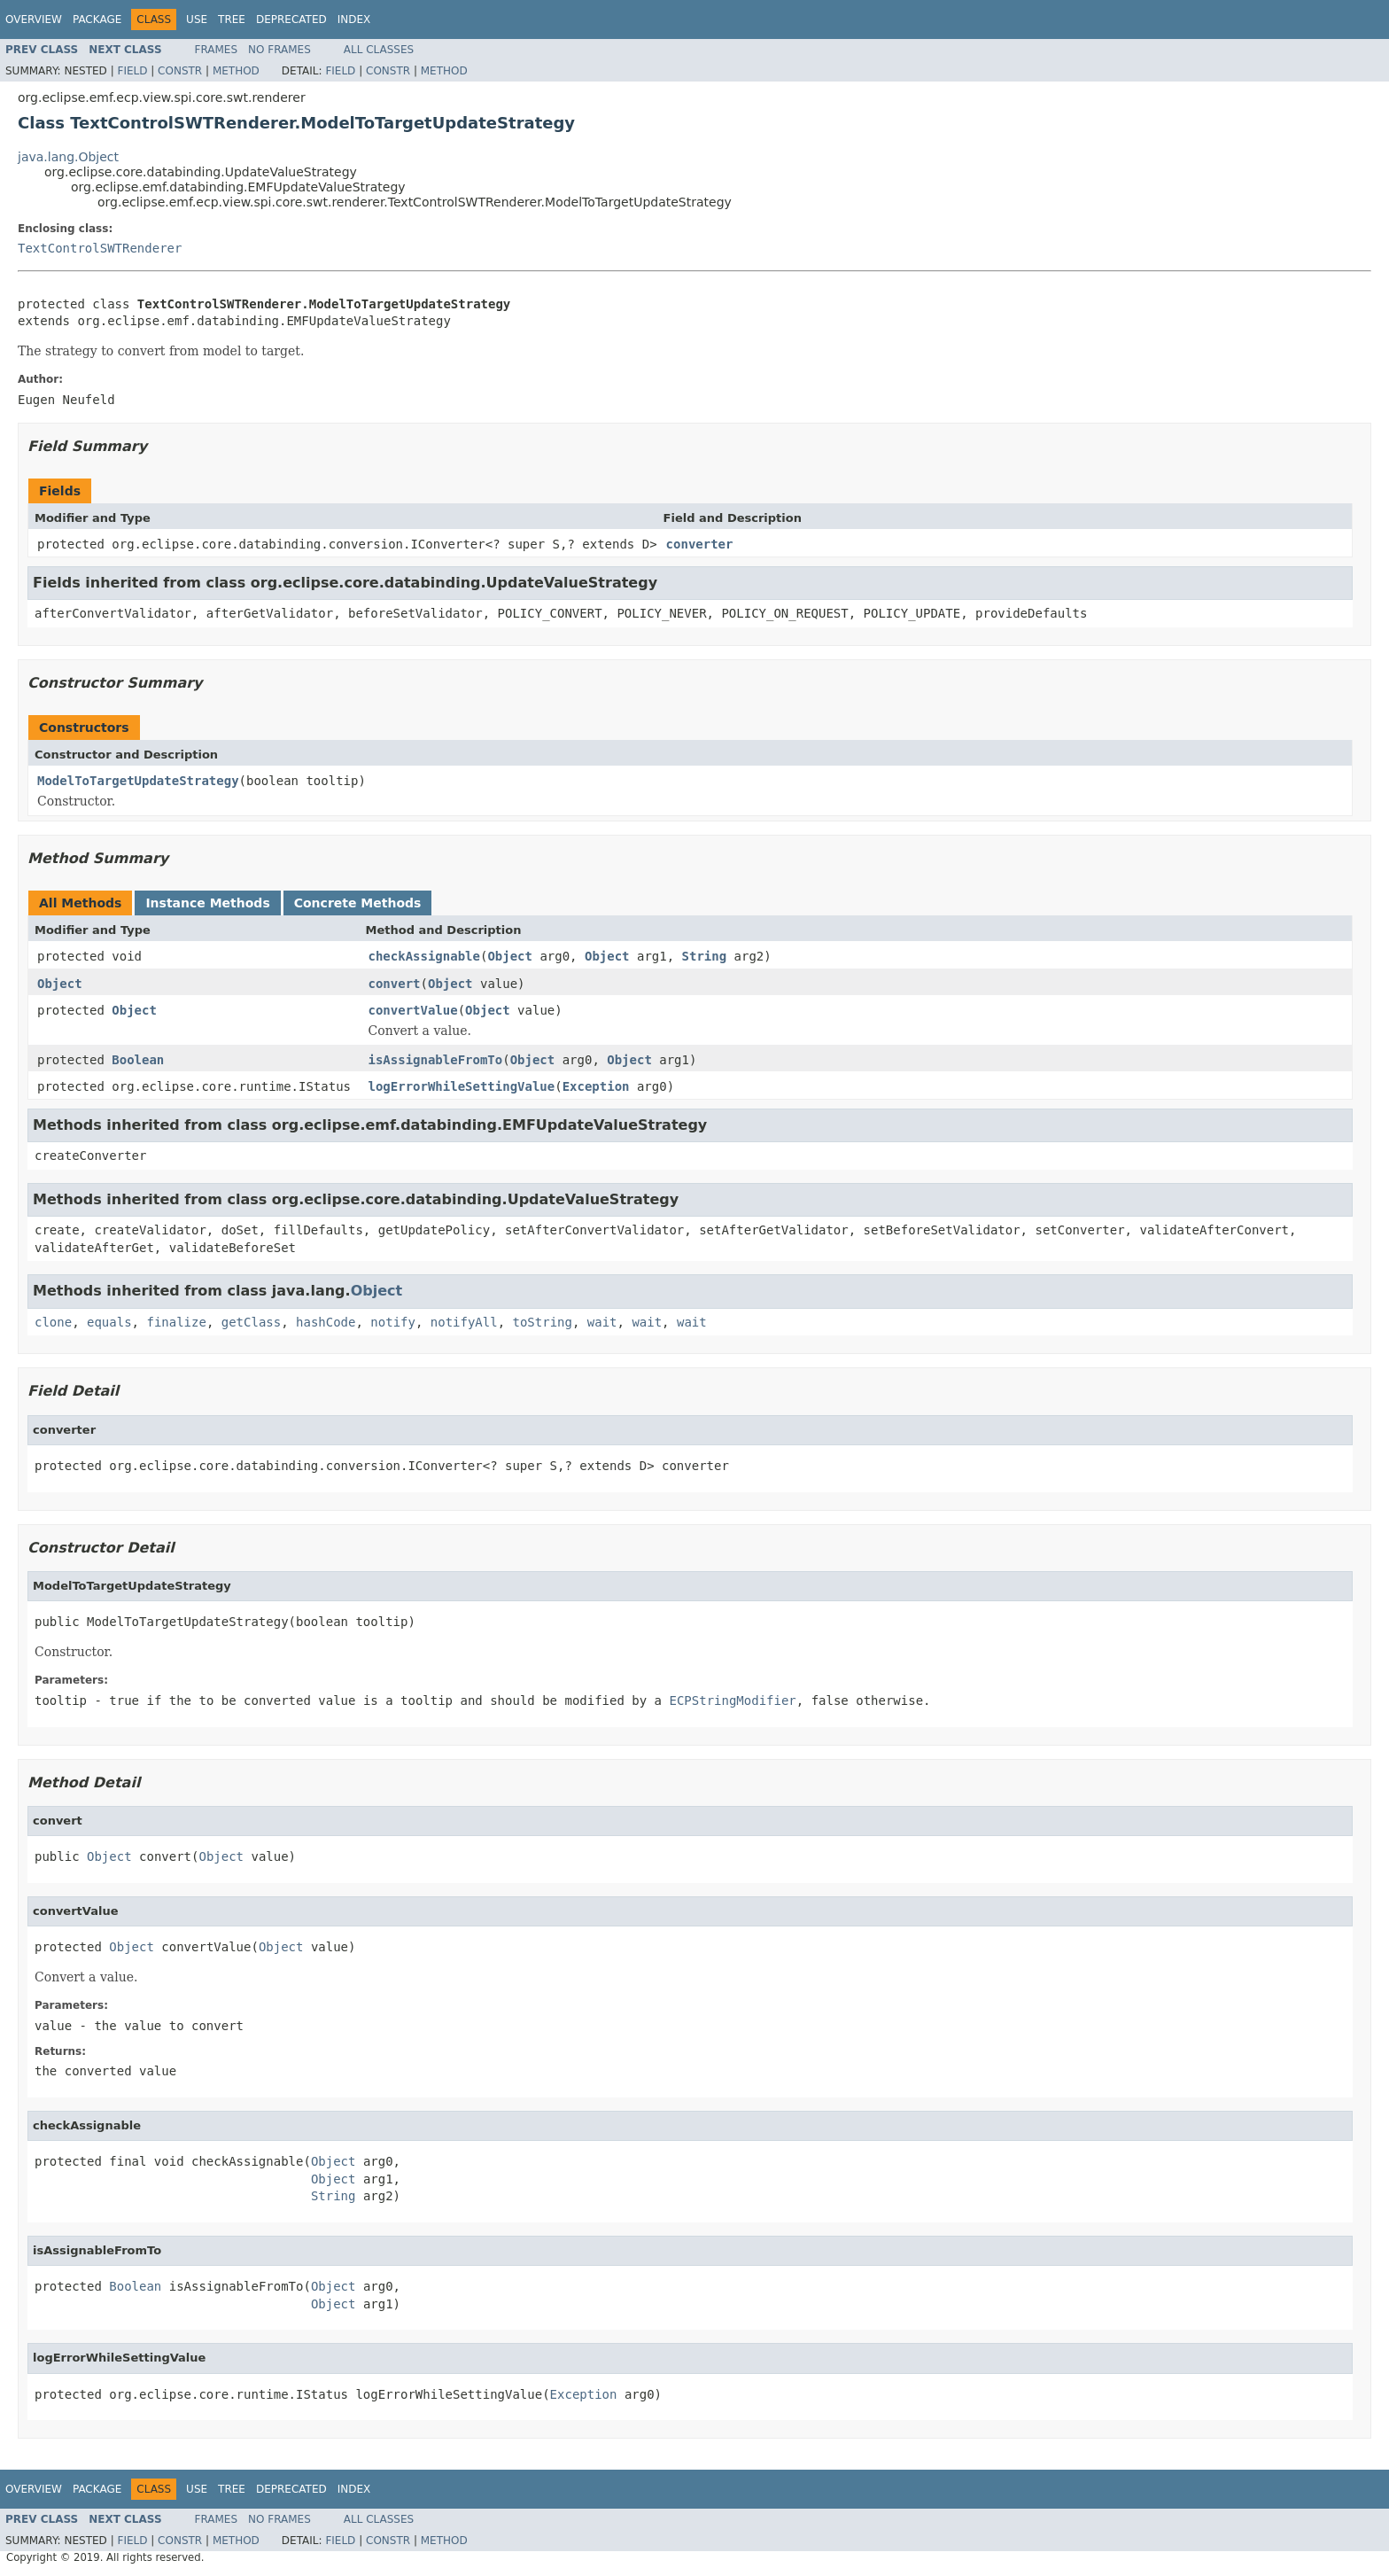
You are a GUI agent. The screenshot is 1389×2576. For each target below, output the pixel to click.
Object (509, 956)
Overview (33, 19)
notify (392, 1322)
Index (354, 19)
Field (132, 71)
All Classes (379, 49)
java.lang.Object (68, 157)
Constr (180, 71)
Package (97, 19)
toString (542, 1322)
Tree (231, 19)
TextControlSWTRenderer (100, 248)
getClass (251, 1322)
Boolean (138, 1060)
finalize (176, 1322)
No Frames (279, 49)
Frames (216, 49)
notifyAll (464, 1322)
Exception (596, 1086)
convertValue (413, 1010)
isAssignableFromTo (436, 1060)
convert (395, 984)
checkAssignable (424, 956)
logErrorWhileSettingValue (462, 1086)
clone (53, 1322)
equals (109, 1322)
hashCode (325, 1322)
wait (602, 1322)
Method (236, 71)
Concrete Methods (358, 903)
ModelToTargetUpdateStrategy (138, 781)
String (704, 956)
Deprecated (291, 19)
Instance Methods (207, 903)
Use (196, 19)
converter (699, 544)
